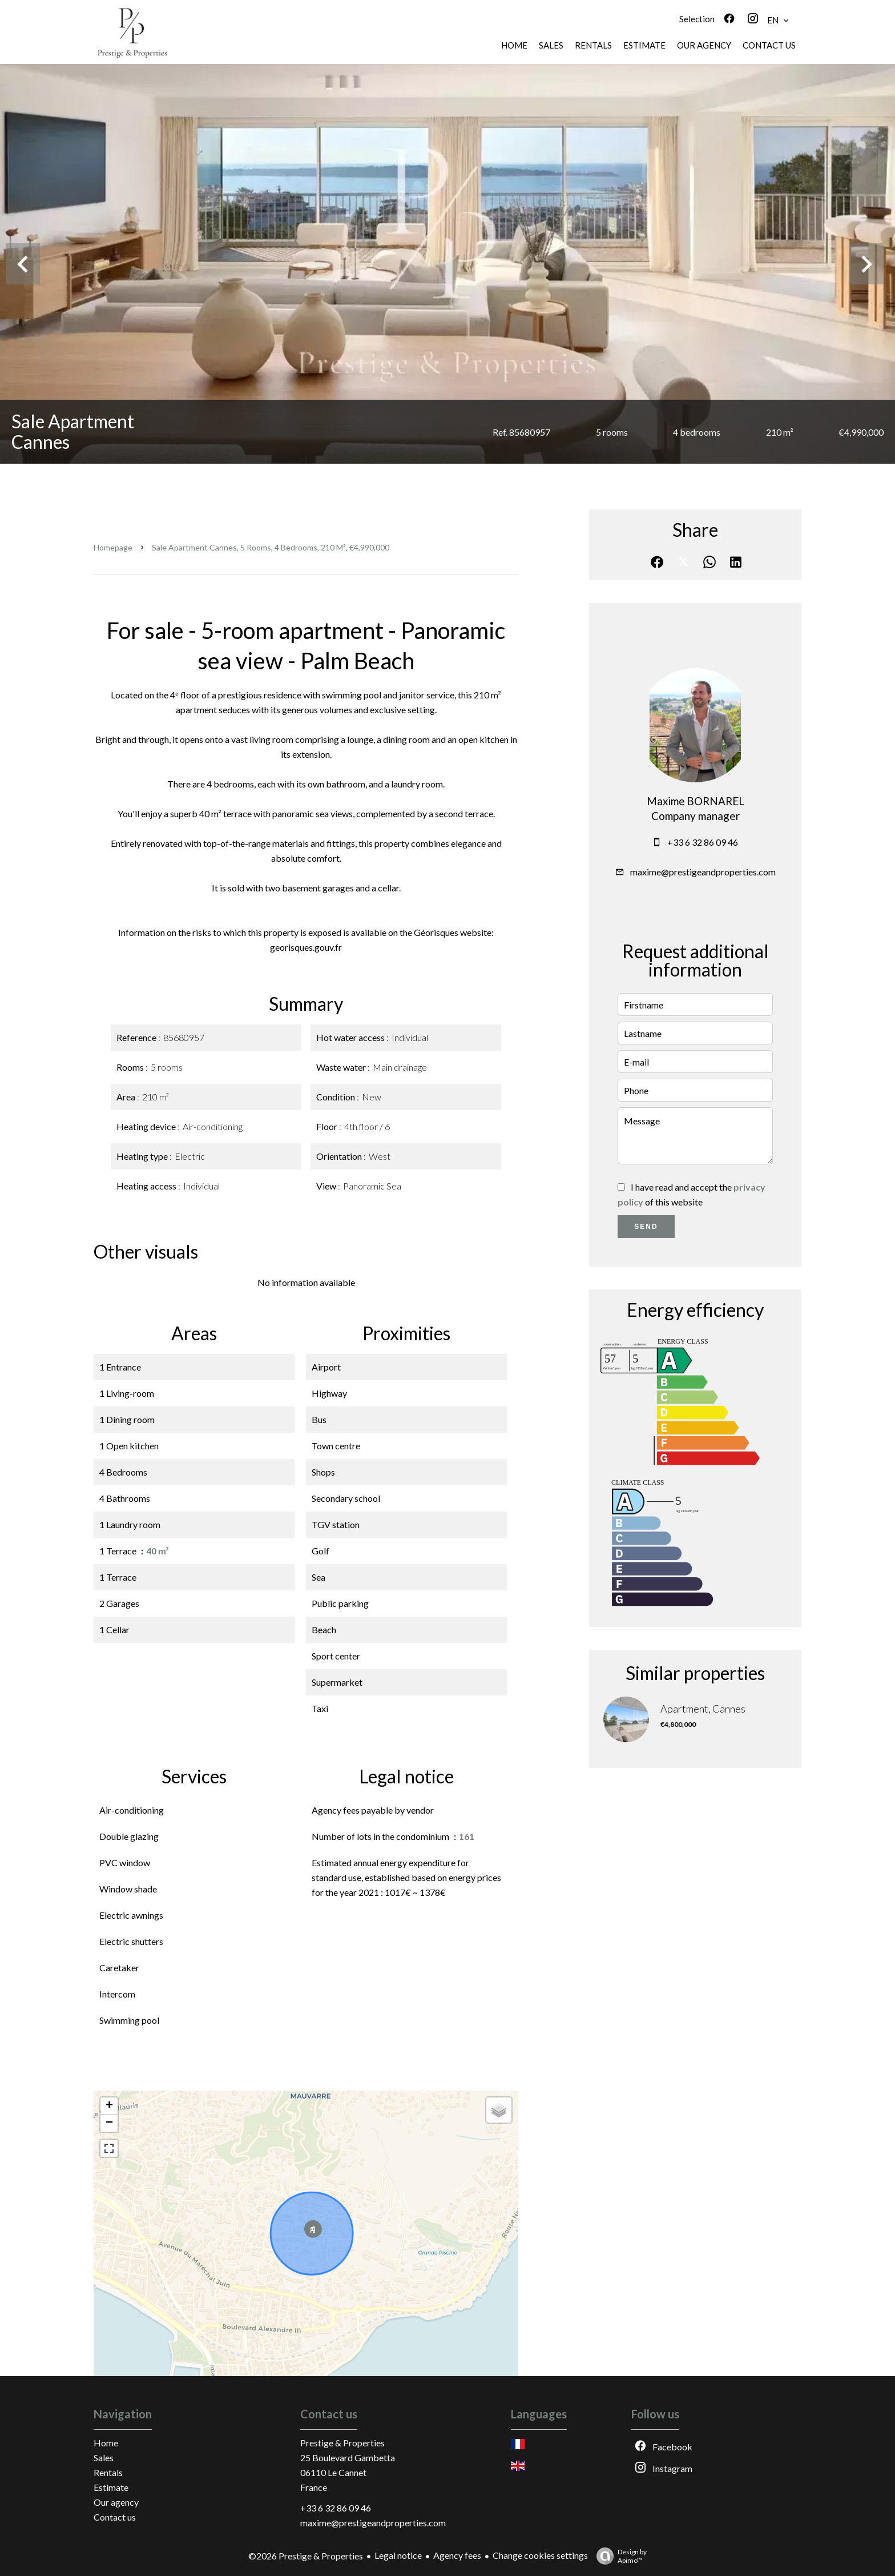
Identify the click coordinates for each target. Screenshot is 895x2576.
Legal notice (398, 2555)
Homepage (113, 547)
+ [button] (109, 2106)
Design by (619, 2556)
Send (646, 1227)
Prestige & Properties (342, 2442)
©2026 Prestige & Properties (305, 2555)
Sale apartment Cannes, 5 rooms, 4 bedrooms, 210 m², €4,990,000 (270, 547)
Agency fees (457, 2555)
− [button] (109, 2123)
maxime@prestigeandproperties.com (703, 871)
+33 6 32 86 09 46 (702, 842)
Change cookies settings (540, 2555)
